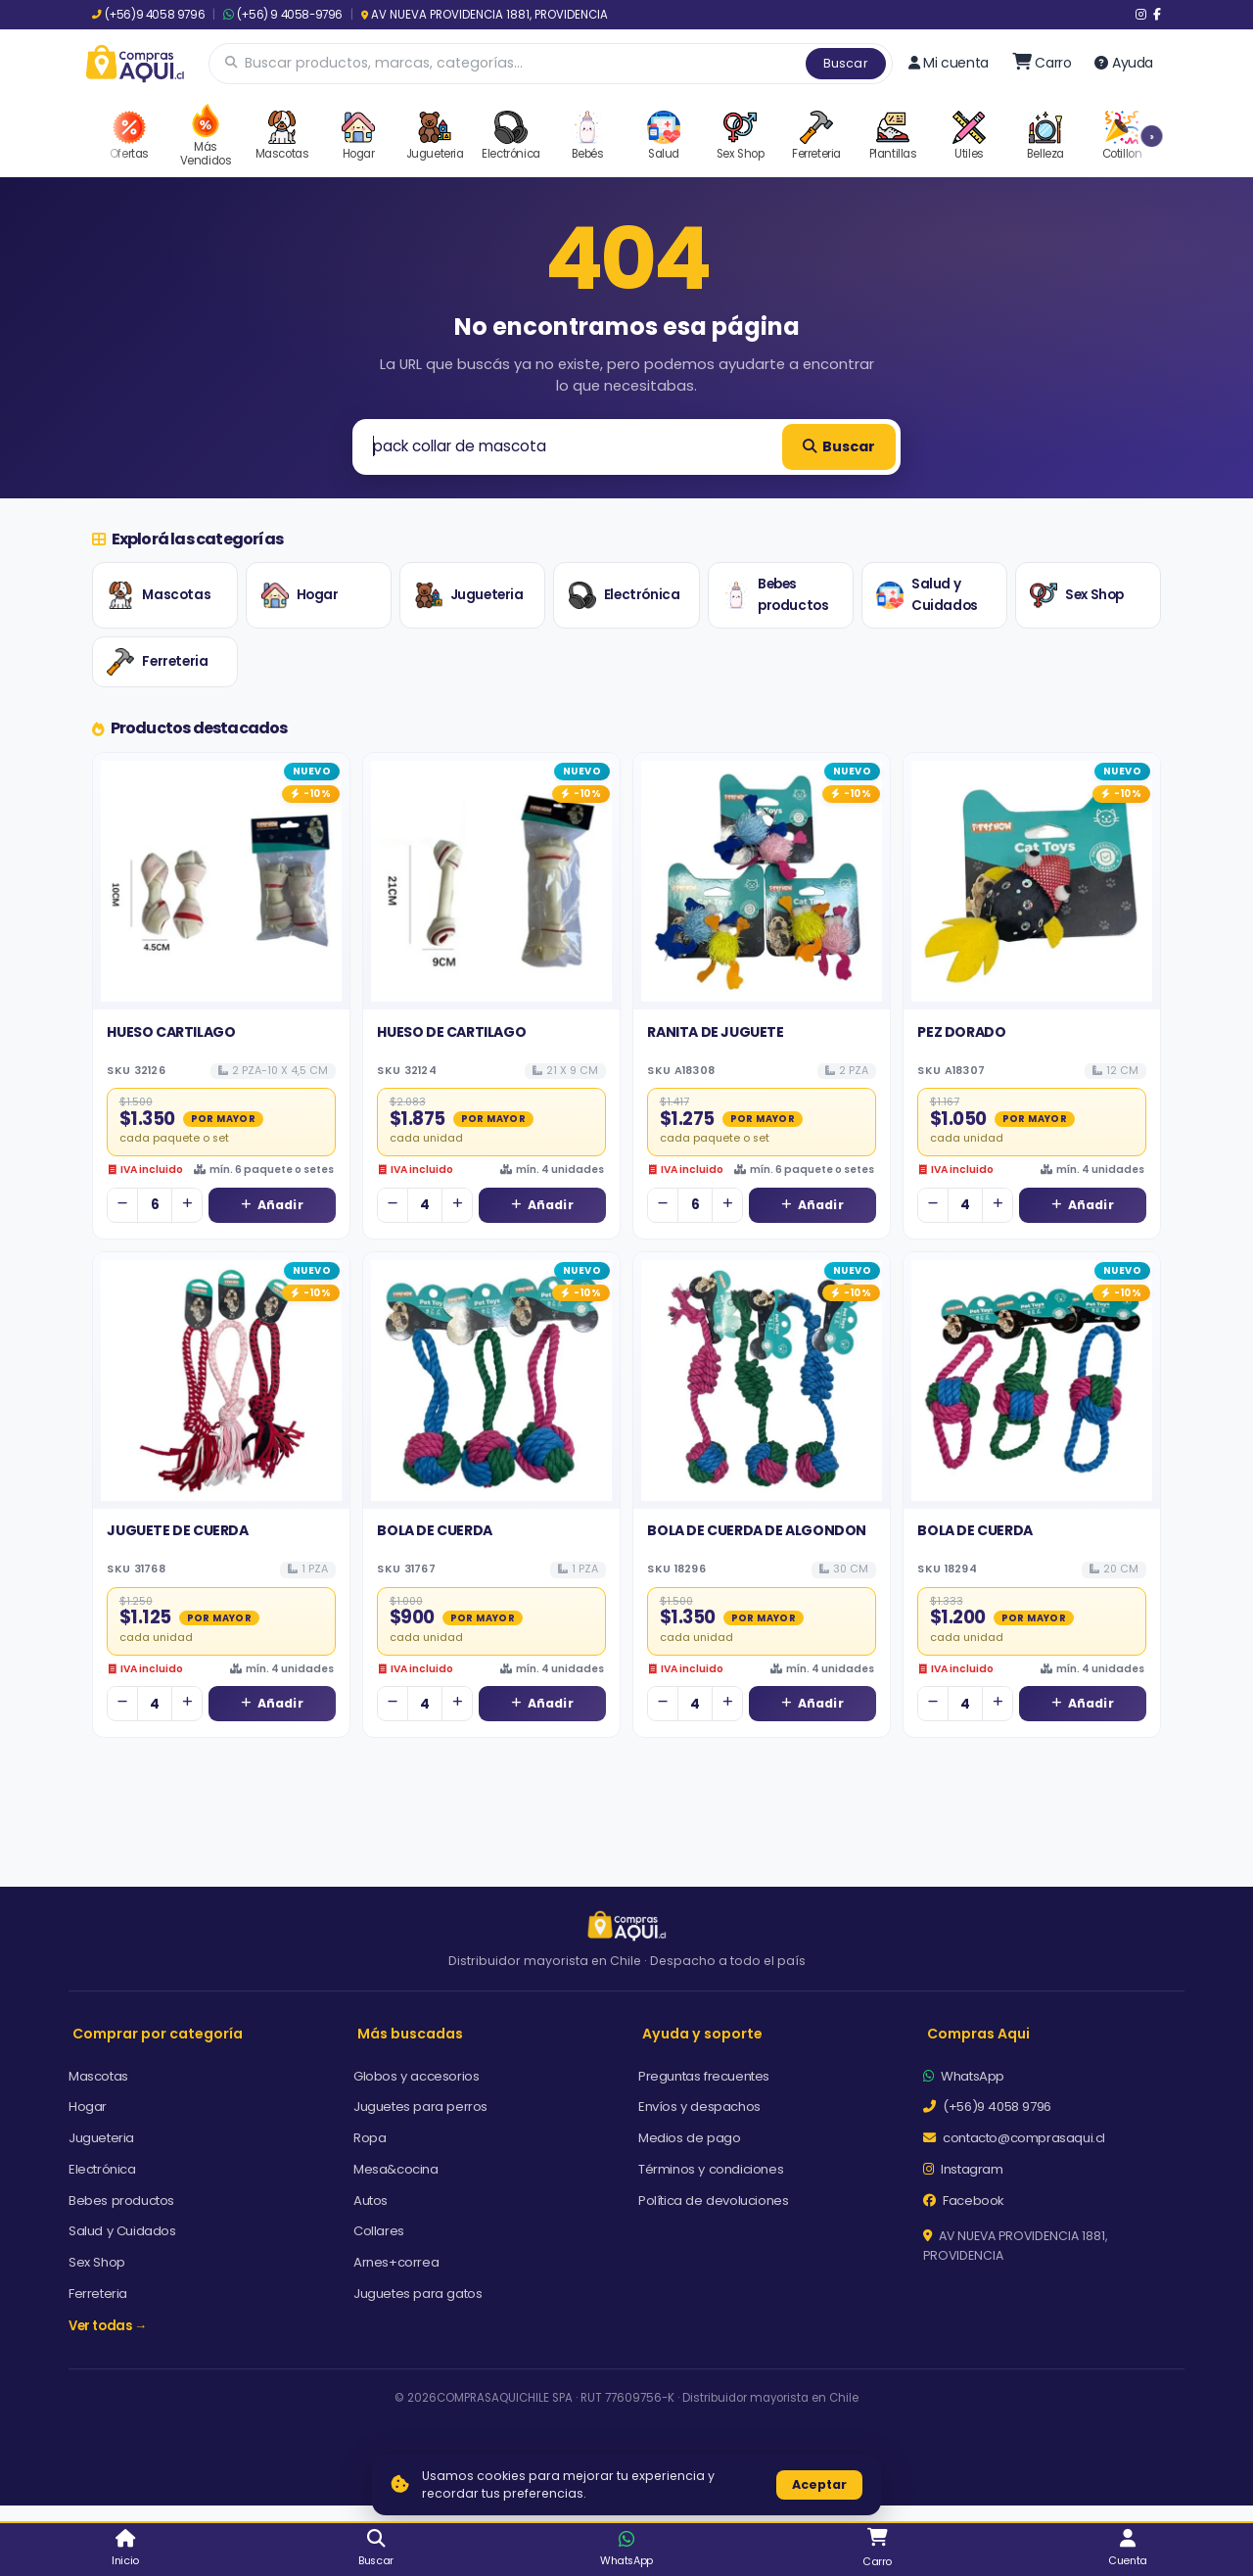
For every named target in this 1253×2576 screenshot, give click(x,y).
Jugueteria (469, 595)
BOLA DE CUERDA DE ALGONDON (756, 1530)
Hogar (300, 595)
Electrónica (624, 595)
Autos (370, 2200)
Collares (378, 2231)
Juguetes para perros (420, 2106)
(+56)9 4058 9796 (148, 15)
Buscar (845, 63)
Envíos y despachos (699, 2106)
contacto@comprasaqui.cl (1014, 2138)
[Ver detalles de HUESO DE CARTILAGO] (491, 881)
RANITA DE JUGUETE (715, 1032)
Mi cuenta (948, 62)
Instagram (963, 2169)
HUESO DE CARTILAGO (451, 1032)
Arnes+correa (396, 2262)
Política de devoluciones (713, 2200)
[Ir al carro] (1042, 62)
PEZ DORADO (961, 1032)
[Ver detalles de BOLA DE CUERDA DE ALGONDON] (761, 1380)
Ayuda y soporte (702, 2033)
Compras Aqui (978, 2033)
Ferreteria (157, 662)
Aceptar (819, 2484)
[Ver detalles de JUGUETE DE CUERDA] (221, 1380)
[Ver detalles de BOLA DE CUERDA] (491, 1380)
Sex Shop (1077, 595)
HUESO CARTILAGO (171, 1032)
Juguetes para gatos (417, 2293)
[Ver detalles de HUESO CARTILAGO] (221, 881)
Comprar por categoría (157, 2033)
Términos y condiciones (710, 2169)
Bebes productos (775, 595)
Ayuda (1123, 62)
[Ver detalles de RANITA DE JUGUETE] (761, 881)
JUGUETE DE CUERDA (177, 1530)
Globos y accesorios (416, 2076)
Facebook (963, 2200)
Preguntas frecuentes (703, 2076)
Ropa (369, 2138)
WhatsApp (963, 2076)
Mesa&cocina (396, 2169)
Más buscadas (410, 2033)
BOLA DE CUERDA (434, 1530)
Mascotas (158, 595)
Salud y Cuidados (927, 595)
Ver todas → (108, 2326)
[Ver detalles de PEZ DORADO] (1032, 881)
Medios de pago (689, 2138)
